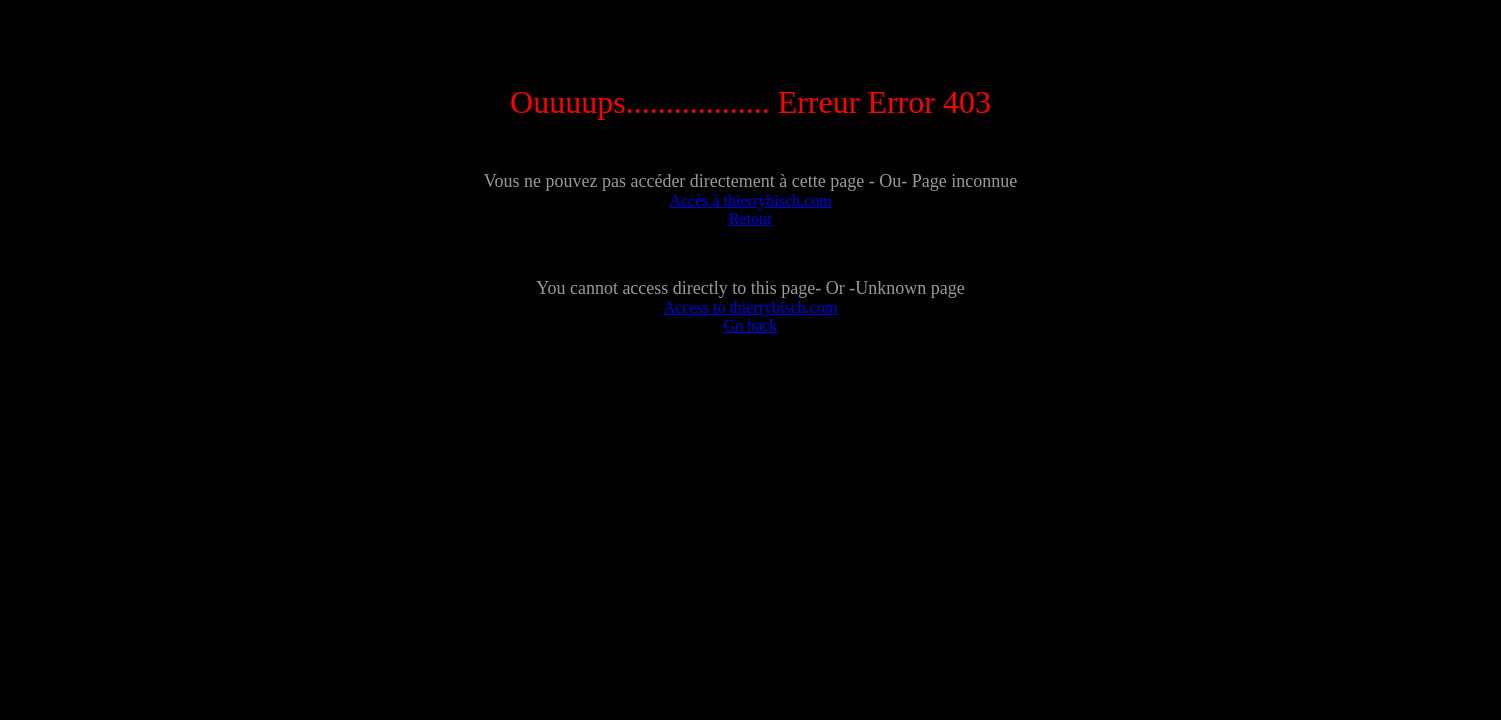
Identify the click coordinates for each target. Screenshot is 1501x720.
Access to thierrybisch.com (751, 307)
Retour (751, 218)
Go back (751, 325)
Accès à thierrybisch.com (750, 200)
